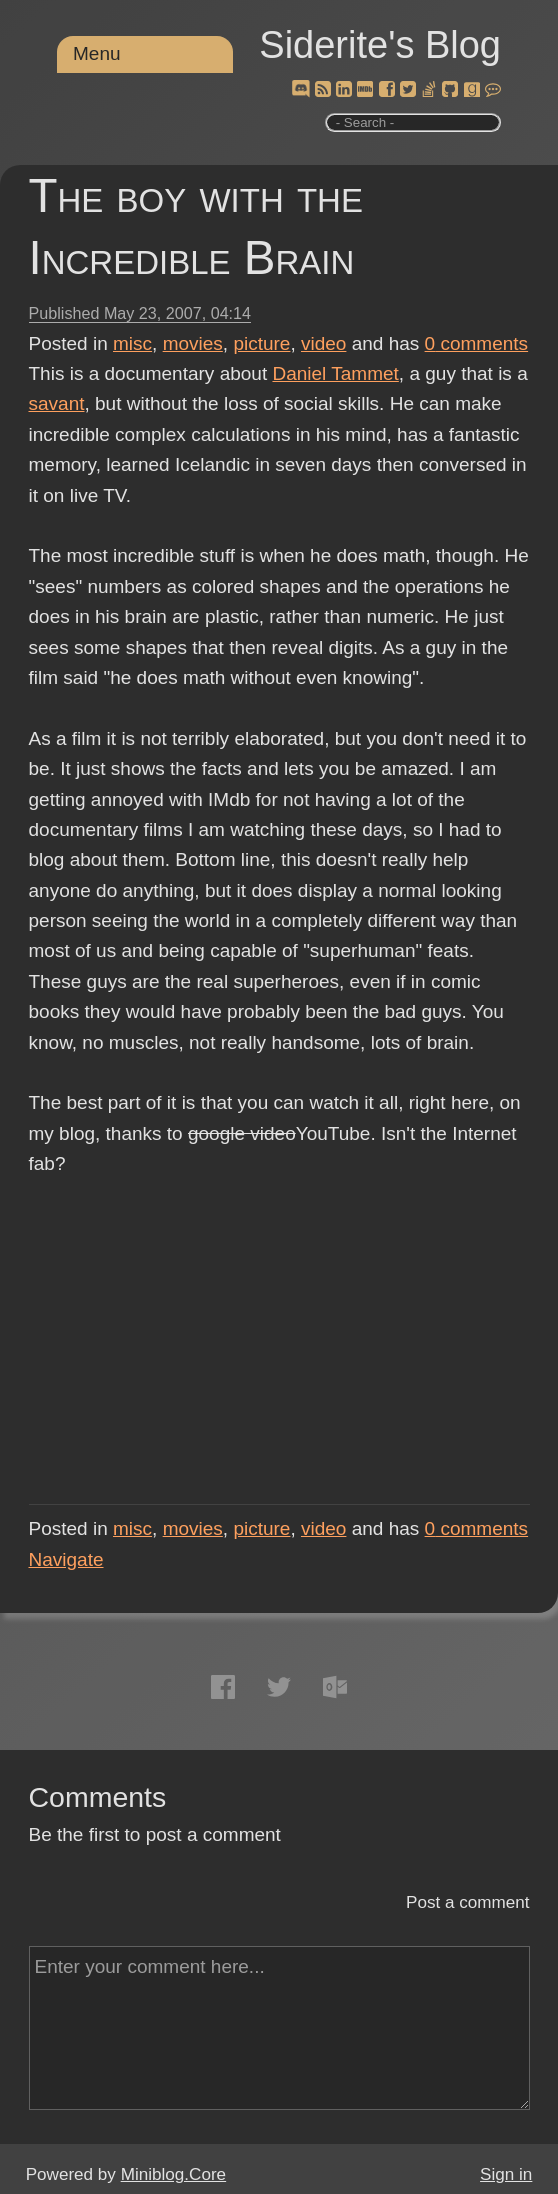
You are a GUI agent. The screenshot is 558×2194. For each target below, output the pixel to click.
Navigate (66, 1559)
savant (57, 403)
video (323, 343)
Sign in (506, 2174)
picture (261, 343)
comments (477, 343)
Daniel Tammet (335, 373)
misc (132, 343)
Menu (97, 53)
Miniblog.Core (173, 2174)
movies (193, 343)
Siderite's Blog (380, 45)
